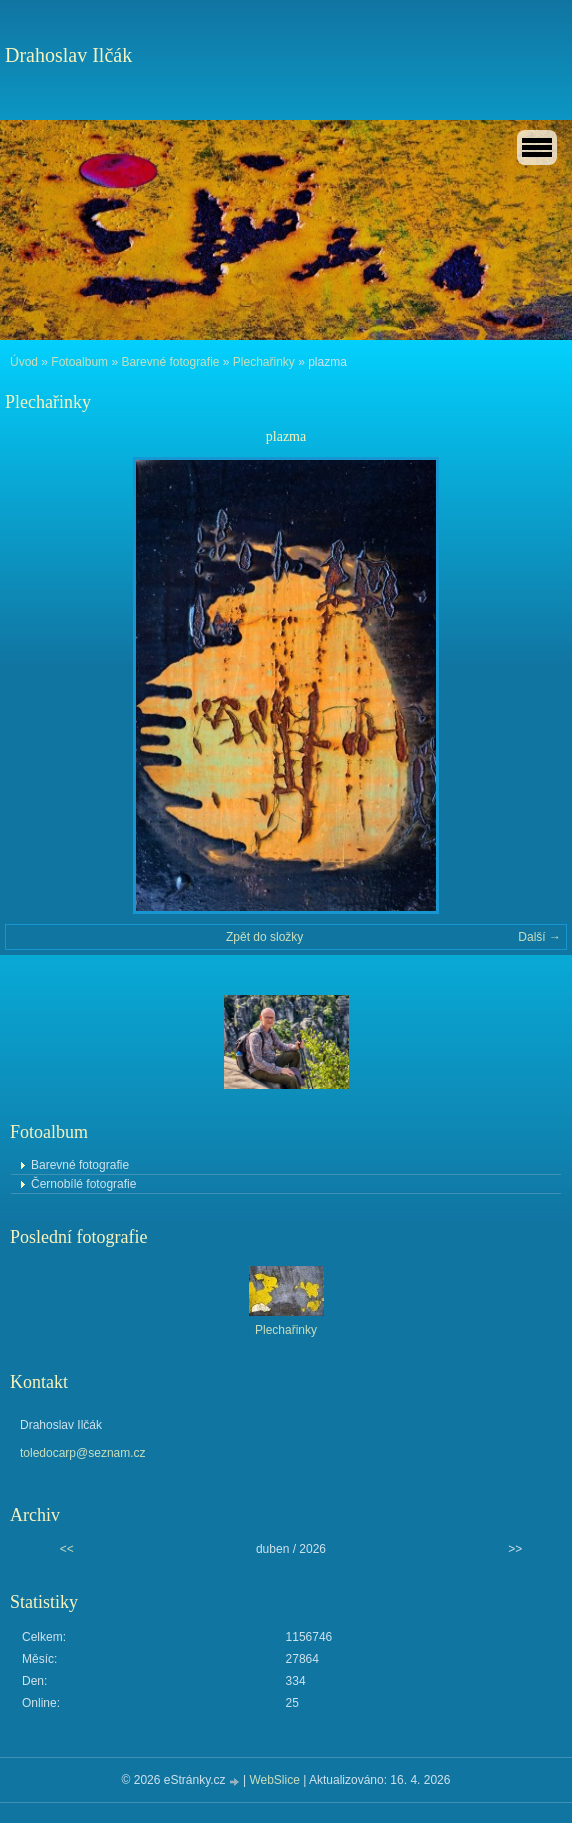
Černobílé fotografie (83, 1184)
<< (67, 1549)
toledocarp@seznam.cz (83, 1453)
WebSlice (274, 1780)
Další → (539, 937)
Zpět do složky (264, 937)
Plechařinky (264, 362)
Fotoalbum (79, 362)
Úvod (24, 362)
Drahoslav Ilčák (68, 55)
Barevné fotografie (170, 362)
